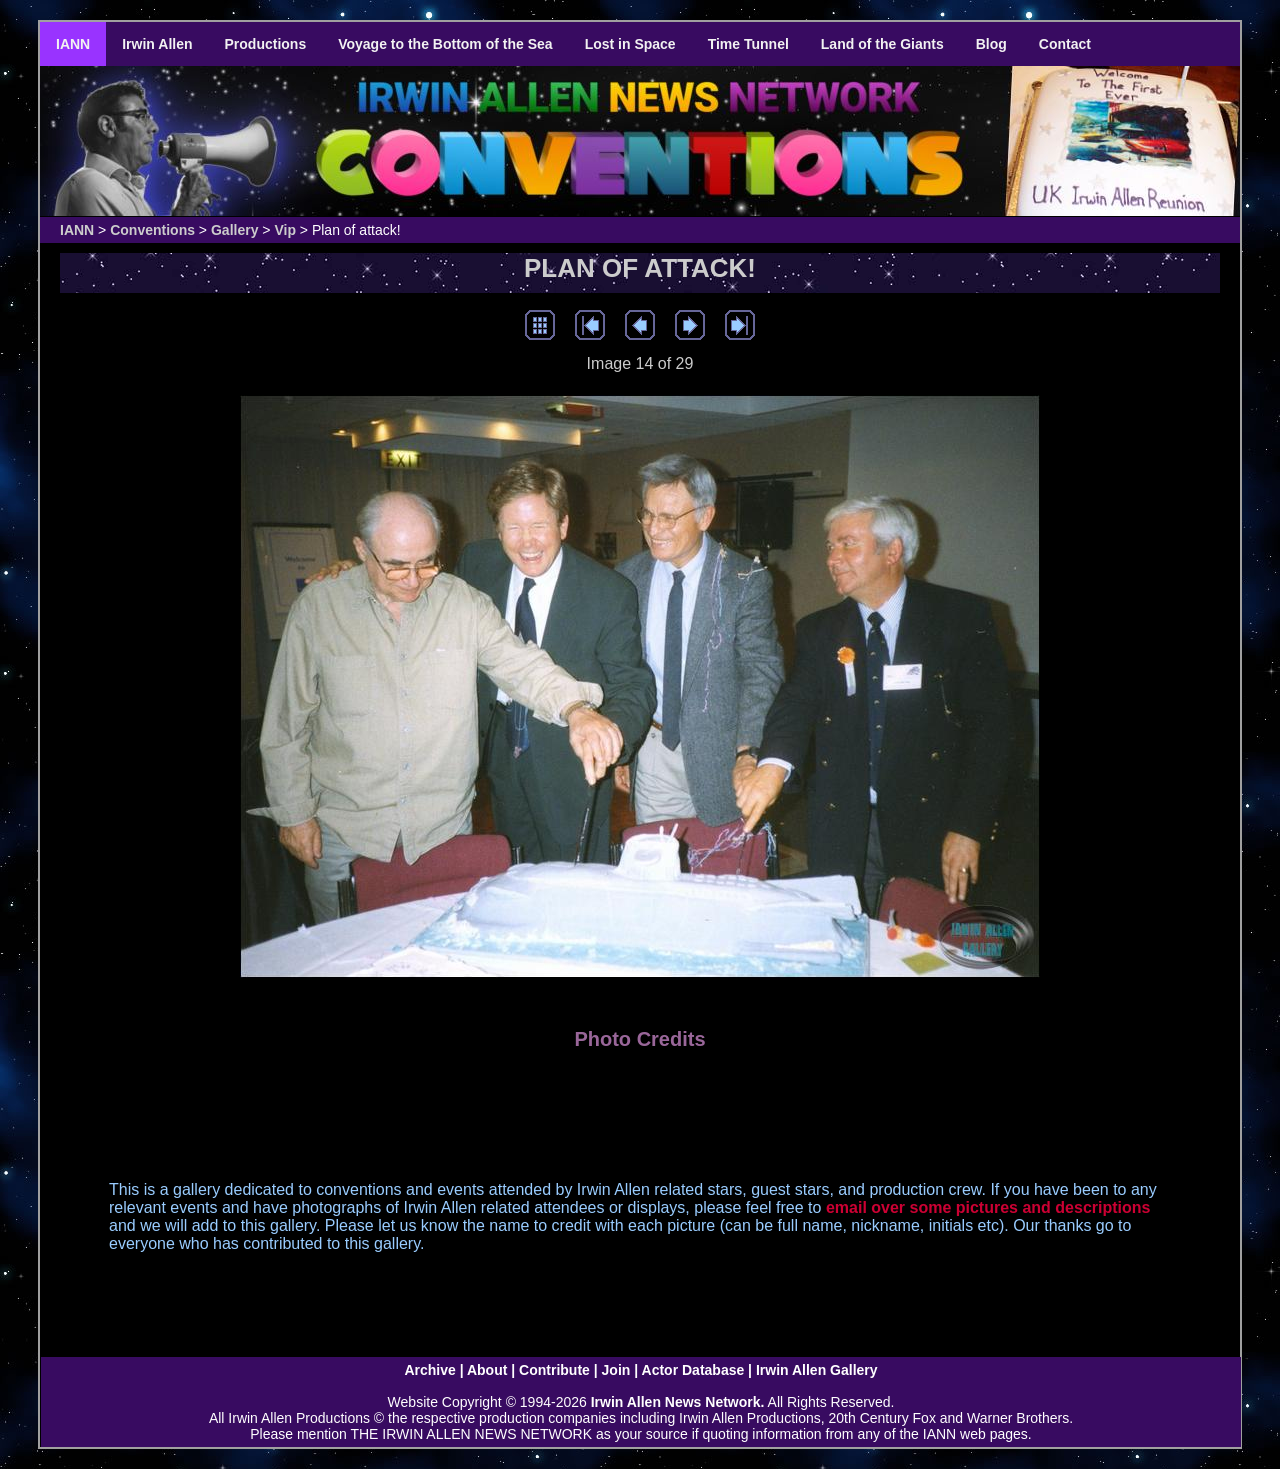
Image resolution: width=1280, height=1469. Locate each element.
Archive (429, 1370)
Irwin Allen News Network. (678, 1402)
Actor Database (693, 1370)
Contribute (554, 1370)
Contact (1065, 44)
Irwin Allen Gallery (817, 1370)
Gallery (234, 230)
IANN (73, 44)
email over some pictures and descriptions (988, 1207)
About (487, 1370)
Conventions (152, 230)
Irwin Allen (157, 44)
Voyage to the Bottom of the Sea (445, 44)
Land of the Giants (882, 44)
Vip (285, 230)
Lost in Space (630, 44)
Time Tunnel (748, 44)
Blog (991, 44)
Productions (266, 44)
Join (616, 1370)
